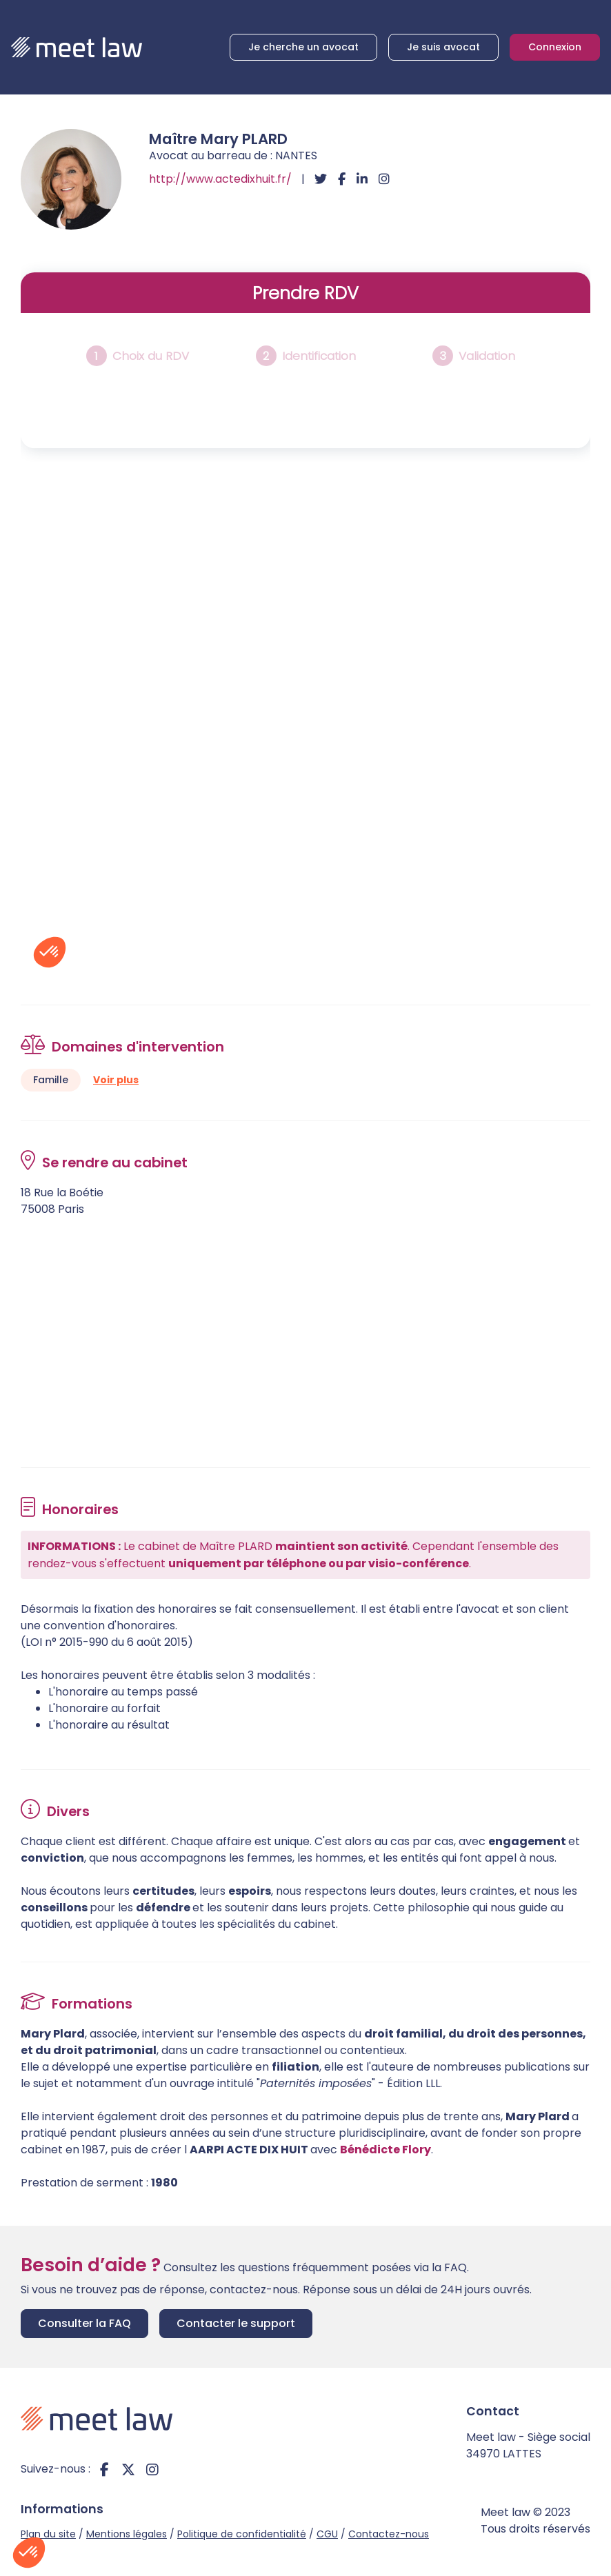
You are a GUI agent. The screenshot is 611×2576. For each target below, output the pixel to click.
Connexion (554, 47)
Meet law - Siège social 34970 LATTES (528, 2445)
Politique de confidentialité (241, 2534)
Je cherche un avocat (303, 47)
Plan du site (48, 2534)
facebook (104, 2469)
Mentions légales (126, 2534)
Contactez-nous (388, 2534)
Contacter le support (236, 2323)
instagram (152, 2469)
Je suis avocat (443, 47)
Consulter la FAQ (84, 2323)
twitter (128, 2469)
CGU (327, 2534)
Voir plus (116, 1080)
